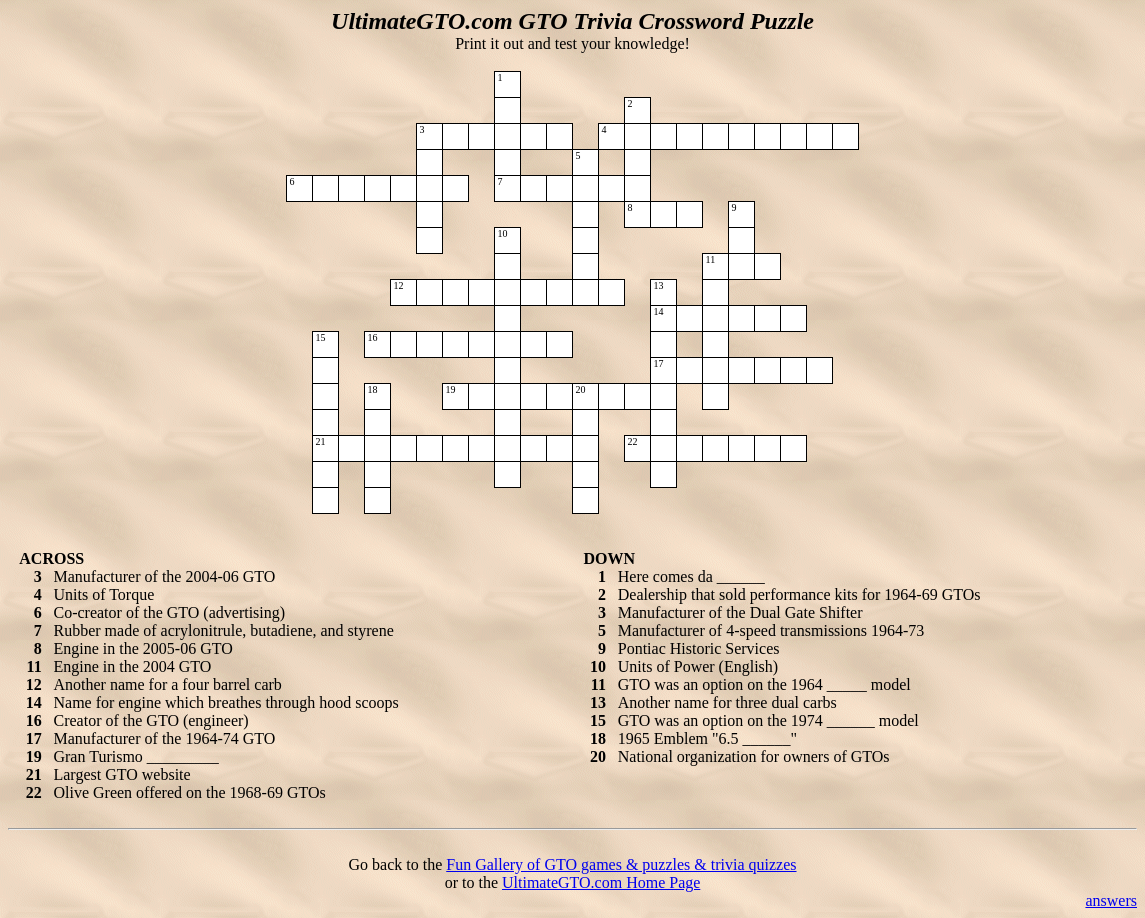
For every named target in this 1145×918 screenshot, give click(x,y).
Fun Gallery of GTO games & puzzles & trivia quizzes (621, 864)
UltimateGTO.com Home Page (601, 882)
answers (1111, 900)
